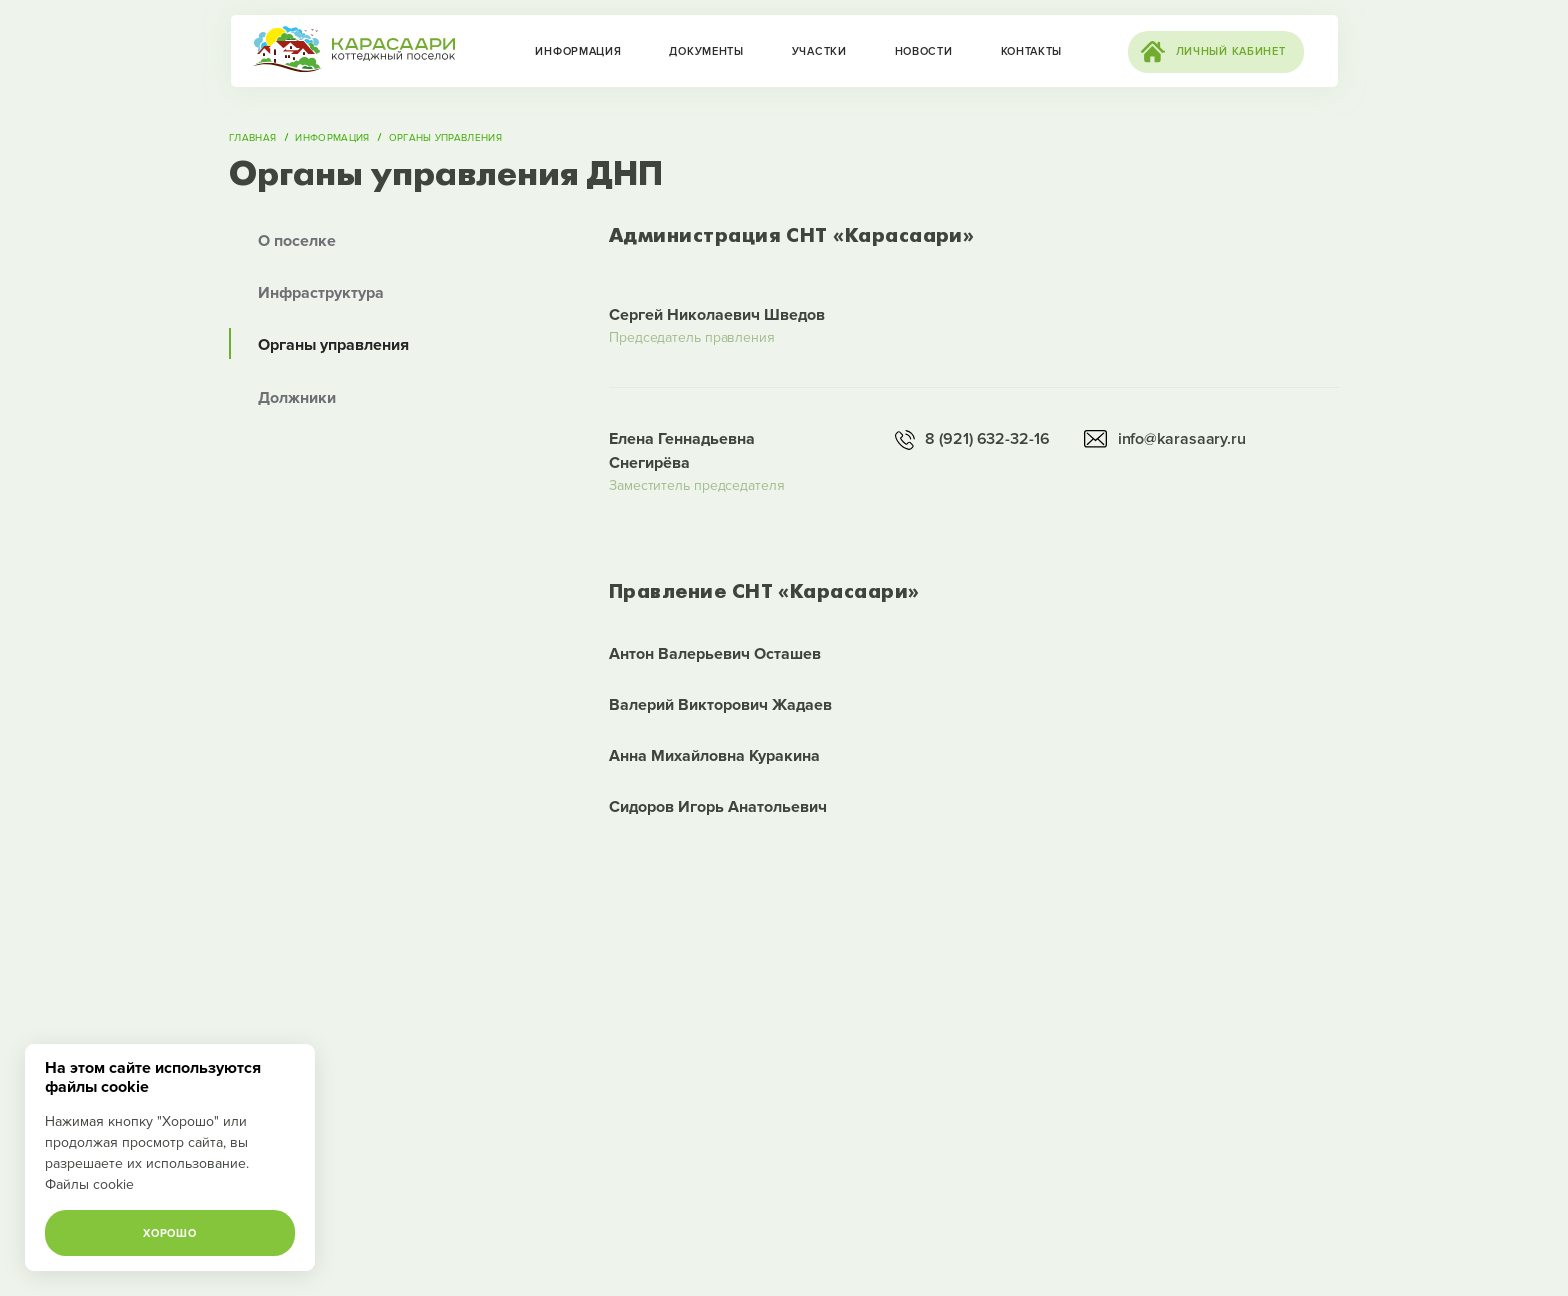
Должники (297, 398)
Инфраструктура (321, 293)
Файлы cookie (89, 1184)
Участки (819, 51)
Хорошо (169, 1233)
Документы (706, 51)
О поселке (297, 241)
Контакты (1032, 51)
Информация (578, 51)
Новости (924, 51)
